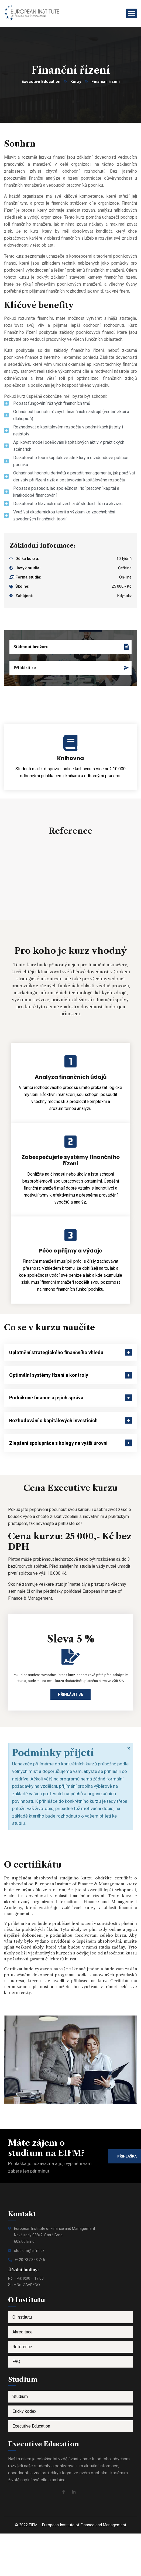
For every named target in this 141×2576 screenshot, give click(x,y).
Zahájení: (24, 595)
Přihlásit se (70, 1694)
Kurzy (75, 81)
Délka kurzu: (27, 558)
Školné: (22, 586)
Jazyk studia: (27, 568)
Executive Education (41, 81)
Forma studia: (28, 577)
